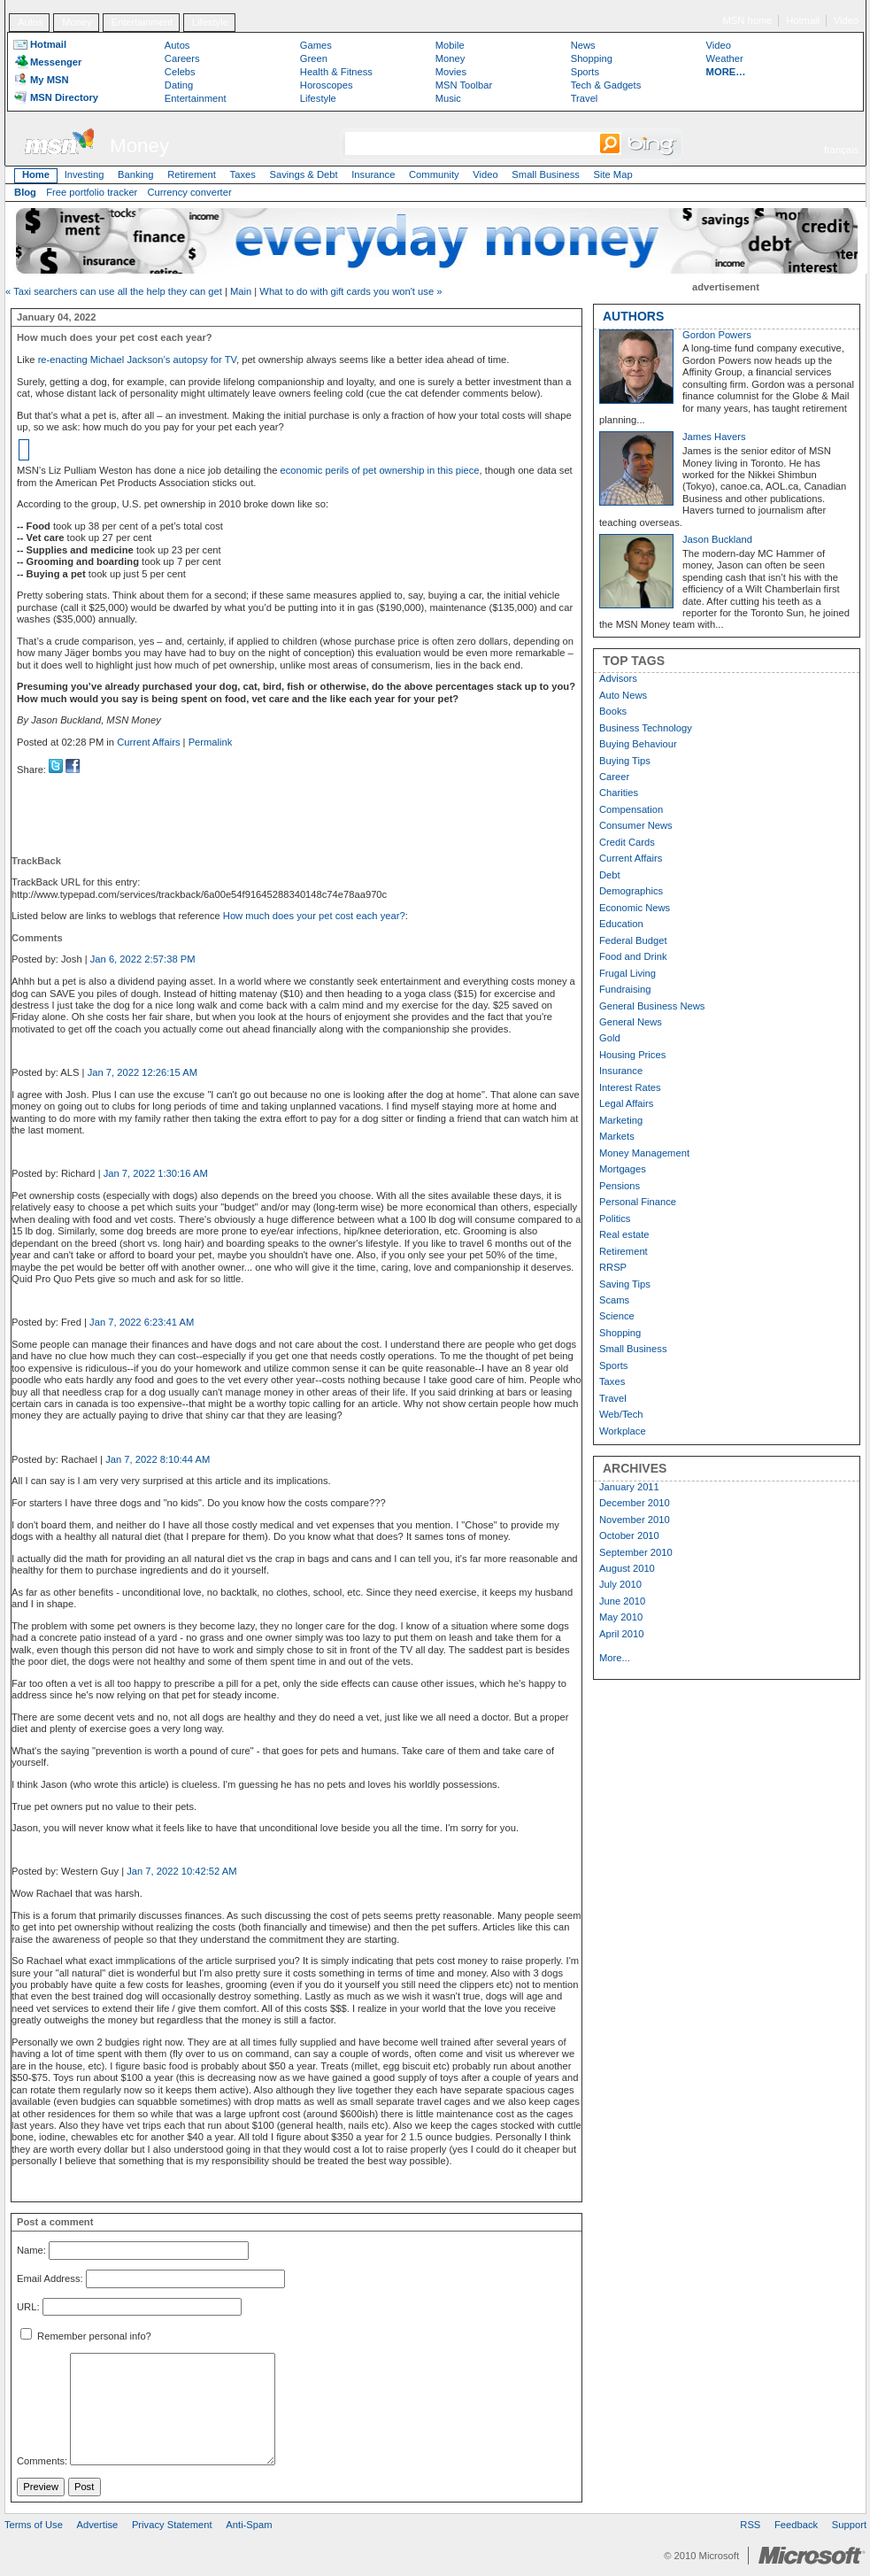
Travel (584, 98)
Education (621, 923)
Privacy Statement (172, 2524)
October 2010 (629, 1535)
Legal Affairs (626, 1103)
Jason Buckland (717, 539)
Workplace (622, 1431)
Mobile (450, 45)
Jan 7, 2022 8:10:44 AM (157, 1459)
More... (614, 1657)
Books (613, 711)
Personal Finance (637, 1201)
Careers (182, 58)
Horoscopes (326, 85)
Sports (585, 71)
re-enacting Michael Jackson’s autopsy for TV (137, 359)
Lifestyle (210, 22)
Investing (84, 174)
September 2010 (636, 1552)
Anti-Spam (249, 2524)
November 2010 (634, 1519)
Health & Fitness (336, 71)
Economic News (634, 907)
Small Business (545, 174)
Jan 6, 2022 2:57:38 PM (143, 959)
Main (240, 291)
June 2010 (622, 1601)
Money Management (644, 1153)
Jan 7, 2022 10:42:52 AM (181, 1871)
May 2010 (621, 1617)
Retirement (191, 174)
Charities (618, 792)
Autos (30, 22)
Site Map (612, 174)
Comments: (42, 2461)
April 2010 (621, 1633)
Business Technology (645, 728)
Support (849, 2524)
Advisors (618, 678)
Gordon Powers (716, 334)
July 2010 (620, 1584)
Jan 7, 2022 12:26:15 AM (142, 1072)
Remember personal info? (85, 2336)
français (841, 149)
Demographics (631, 891)
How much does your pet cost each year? (314, 915)
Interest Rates (630, 1087)
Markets (617, 1136)
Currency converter (190, 192)
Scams (614, 1300)
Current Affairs (148, 742)
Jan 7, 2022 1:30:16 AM (156, 1173)
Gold (609, 1038)
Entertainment (142, 22)
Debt (609, 875)
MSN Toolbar (463, 85)
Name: (31, 2251)
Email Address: (50, 2278)
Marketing (621, 1120)
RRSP (613, 1267)
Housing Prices (632, 1054)
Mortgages (622, 1169)
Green (313, 58)
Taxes (243, 174)
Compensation (631, 809)
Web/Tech (621, 1414)
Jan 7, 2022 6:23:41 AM (141, 1322)
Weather (724, 58)
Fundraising (625, 989)
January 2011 (629, 1486)
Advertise (98, 2524)
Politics (614, 1218)
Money (77, 22)
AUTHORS (633, 316)
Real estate (624, 1234)
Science (617, 1316)
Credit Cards (627, 842)
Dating (179, 85)
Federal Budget (633, 940)
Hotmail (803, 20)
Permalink (211, 742)
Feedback (796, 2524)
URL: (28, 2306)
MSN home (748, 20)
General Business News (651, 1006)
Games (316, 45)
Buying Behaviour (638, 744)
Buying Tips (625, 760)
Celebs (180, 71)
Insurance (373, 174)
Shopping (591, 58)
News (583, 45)
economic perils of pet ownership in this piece (379, 470)
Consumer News (636, 825)
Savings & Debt (303, 174)
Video (846, 20)
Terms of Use (33, 2524)
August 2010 (627, 1568)
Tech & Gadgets (606, 85)
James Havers (714, 436)
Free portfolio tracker (91, 192)
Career (614, 776)
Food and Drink (633, 956)
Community (434, 174)
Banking (135, 174)
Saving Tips (625, 1284)
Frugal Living (627, 973)
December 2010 (634, 1502)
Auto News (623, 695)
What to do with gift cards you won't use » (350, 291)
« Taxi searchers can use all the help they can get (113, 291)
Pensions (619, 1185)
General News (630, 1022)
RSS (750, 2524)
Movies (450, 71)
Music (448, 98)
